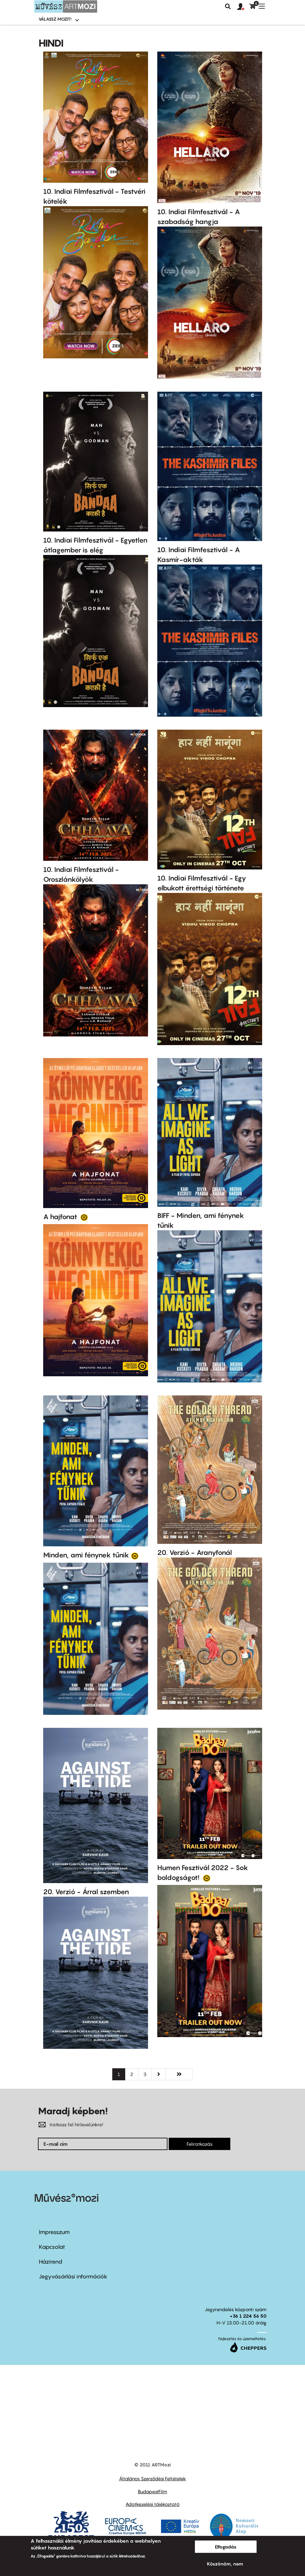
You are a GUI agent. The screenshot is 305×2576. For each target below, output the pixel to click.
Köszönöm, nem (225, 2563)
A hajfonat (61, 1217)
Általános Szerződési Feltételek (152, 2478)
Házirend (50, 2261)
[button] (243, 7)
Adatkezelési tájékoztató (152, 2504)
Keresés (228, 6)
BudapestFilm (152, 2491)
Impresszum (54, 2232)
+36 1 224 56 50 (248, 2316)
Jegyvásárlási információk (73, 2276)
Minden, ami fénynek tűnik (86, 1555)
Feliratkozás (199, 2144)
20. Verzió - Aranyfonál (194, 1553)
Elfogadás (226, 2546)
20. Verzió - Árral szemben (86, 1892)
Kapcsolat (52, 2247)
